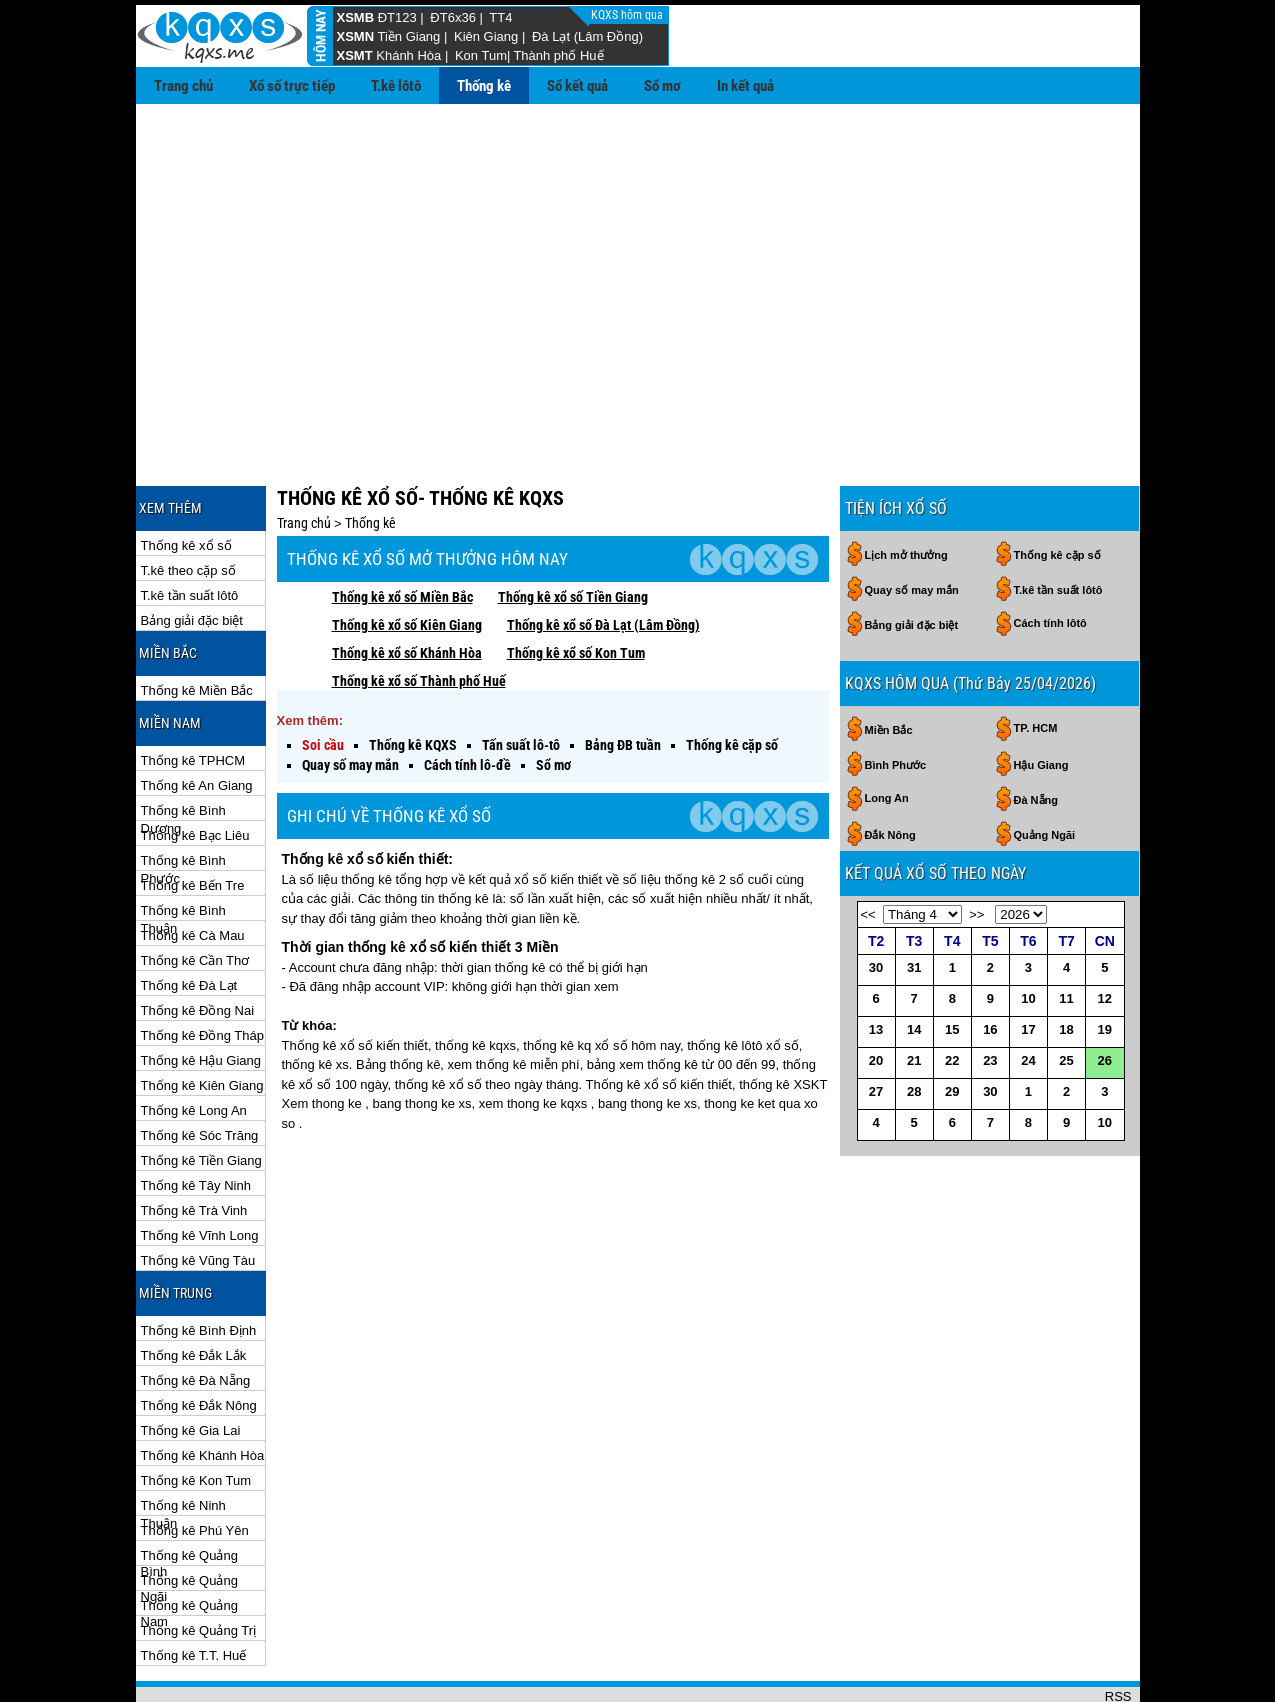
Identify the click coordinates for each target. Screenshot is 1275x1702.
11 (1066, 933)
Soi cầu (323, 680)
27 (876, 1026)
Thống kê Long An (194, 1045)
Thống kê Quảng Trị (199, 1565)
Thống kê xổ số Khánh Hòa (407, 588)
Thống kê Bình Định (199, 1265)
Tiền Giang (408, 36)
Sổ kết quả (577, 86)
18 (1066, 964)
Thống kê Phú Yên (195, 1465)
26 (1105, 995)
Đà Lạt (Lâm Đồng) (587, 36)
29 (952, 1026)
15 (952, 964)
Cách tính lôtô (1050, 558)
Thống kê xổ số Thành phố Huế (419, 616)
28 (914, 1026)
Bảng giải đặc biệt (192, 555)
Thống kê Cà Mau (193, 870)
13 (876, 964)
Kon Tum (481, 55)
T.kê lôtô (396, 86)
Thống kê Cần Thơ (195, 895)
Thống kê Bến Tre (193, 820)
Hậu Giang (1041, 700)
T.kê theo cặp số (188, 505)
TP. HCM (1036, 663)
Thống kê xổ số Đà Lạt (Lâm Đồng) (603, 560)
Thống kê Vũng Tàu (198, 1195)
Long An (887, 733)
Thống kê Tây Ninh (196, 1120)
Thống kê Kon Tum (196, 1415)
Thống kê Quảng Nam (189, 1541)
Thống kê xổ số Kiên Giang (407, 560)
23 (990, 995)
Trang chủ (183, 86)
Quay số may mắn (350, 700)
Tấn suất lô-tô (521, 680)
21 (914, 995)
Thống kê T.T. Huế (194, 1590)
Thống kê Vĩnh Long (200, 1170)
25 (1066, 995)
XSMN (356, 36)
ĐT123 (397, 17)
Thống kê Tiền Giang (201, 1095)
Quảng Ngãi (1045, 770)
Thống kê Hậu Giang (201, 995)
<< (868, 849)
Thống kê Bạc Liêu (195, 770)
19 (1105, 964)
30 (876, 902)
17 (1028, 964)
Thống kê (484, 86)
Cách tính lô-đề (467, 700)
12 (1105, 933)
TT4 (500, 17)
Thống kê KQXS (413, 680)
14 (914, 964)
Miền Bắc (889, 665)
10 (1028, 933)
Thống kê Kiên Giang (202, 1020)
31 (914, 902)
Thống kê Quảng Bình (189, 1491)
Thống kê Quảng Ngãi (189, 1516)
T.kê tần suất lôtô (190, 530)
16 (990, 964)
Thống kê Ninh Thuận (183, 1441)
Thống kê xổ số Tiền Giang (573, 532)
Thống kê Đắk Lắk (194, 1290)
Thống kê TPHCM (193, 695)
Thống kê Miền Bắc (197, 625)
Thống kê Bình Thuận (183, 846)
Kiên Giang (486, 36)
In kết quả (745, 86)
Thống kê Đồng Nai (198, 945)
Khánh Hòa (408, 55)
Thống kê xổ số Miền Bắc (402, 532)
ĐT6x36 (453, 17)
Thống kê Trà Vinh (194, 1145)
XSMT (355, 55)
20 (876, 995)
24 (1028, 995)
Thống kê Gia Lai (191, 1365)
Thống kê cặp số (732, 680)
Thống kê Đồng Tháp (202, 970)
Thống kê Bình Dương (183, 746)
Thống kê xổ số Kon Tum (576, 588)
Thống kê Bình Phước (183, 796)
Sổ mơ (662, 86)
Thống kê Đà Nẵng (196, 1315)
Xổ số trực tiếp (292, 86)
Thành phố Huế (558, 55)
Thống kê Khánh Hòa (203, 1390)
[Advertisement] (638, 254)
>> (976, 849)
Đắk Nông (890, 770)
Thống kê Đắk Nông (199, 1340)
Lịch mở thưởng (906, 490)
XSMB (356, 17)
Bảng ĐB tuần (623, 680)
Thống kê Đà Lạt (189, 920)
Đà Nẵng (1036, 735)
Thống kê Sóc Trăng (200, 1070)
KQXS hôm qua (628, 15)
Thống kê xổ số (186, 480)
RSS (1118, 1631)
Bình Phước (896, 700)
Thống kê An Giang (197, 720)
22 (952, 995)
